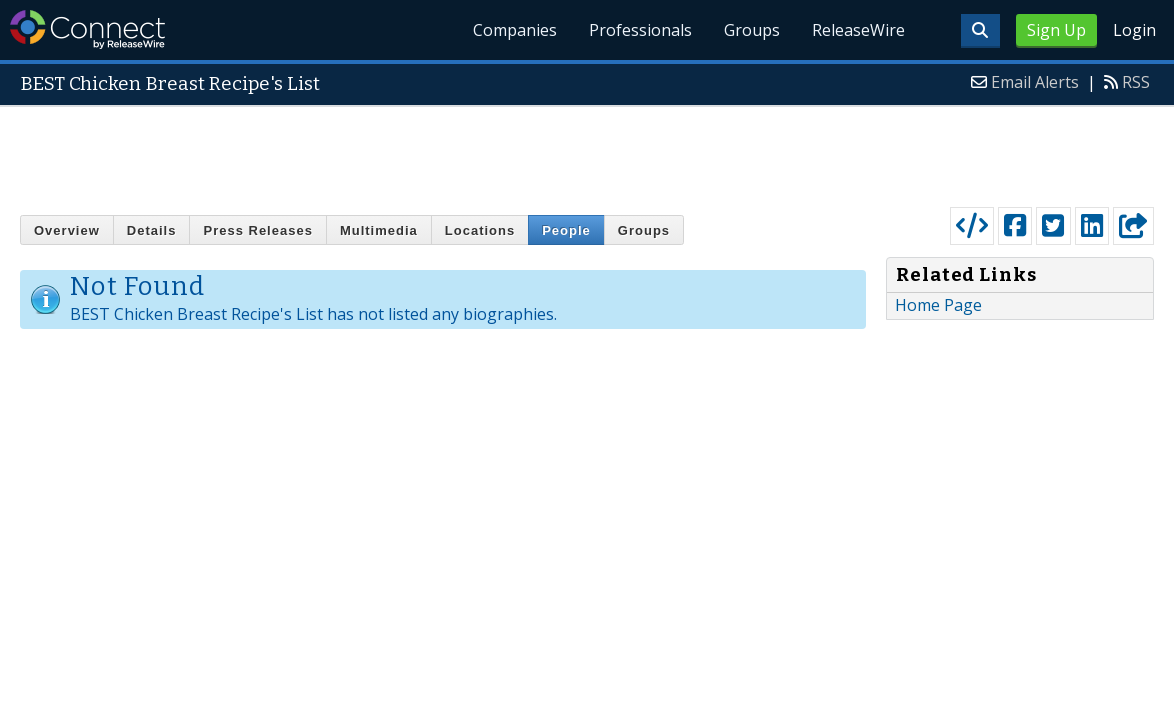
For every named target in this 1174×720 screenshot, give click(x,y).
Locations (480, 230)
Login (1134, 30)
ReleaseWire (858, 30)
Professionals (640, 30)
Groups (752, 30)
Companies (515, 30)
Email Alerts (1035, 82)
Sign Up (1056, 30)
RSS (1136, 82)
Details (152, 230)
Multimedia (379, 230)
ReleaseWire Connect (87, 29)
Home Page (938, 305)
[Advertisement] (587, 152)
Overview (67, 230)
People (566, 230)
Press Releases (257, 230)
